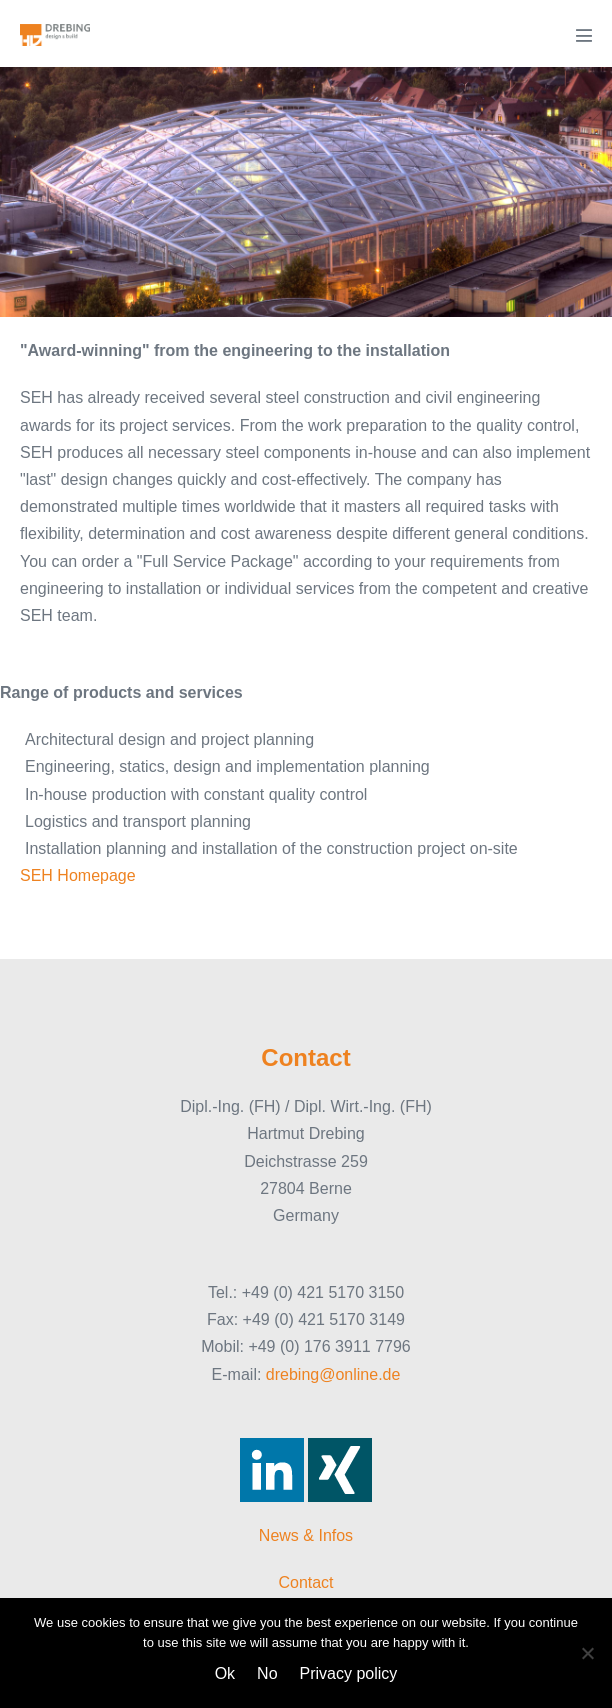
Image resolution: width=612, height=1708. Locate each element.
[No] (587, 1653)
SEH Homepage (78, 875)
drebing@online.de (333, 1374)
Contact (305, 1582)
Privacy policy (349, 1673)
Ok (225, 1673)
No (267, 1673)
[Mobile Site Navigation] (584, 35)
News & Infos (306, 1535)
